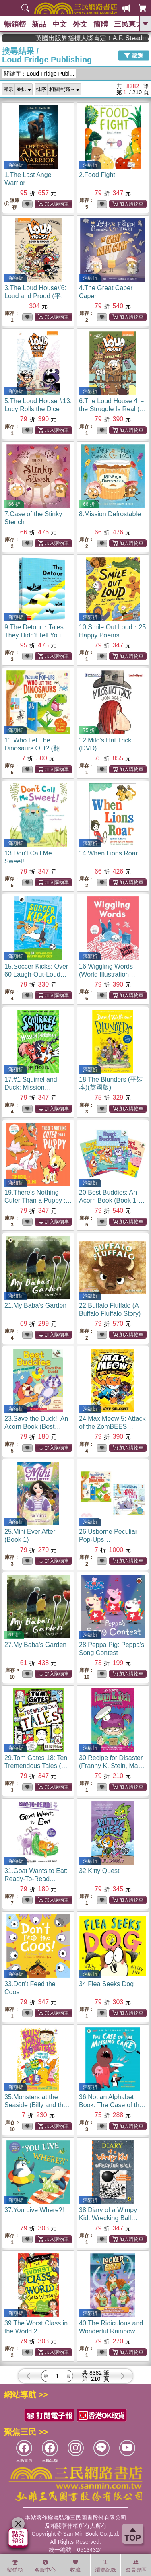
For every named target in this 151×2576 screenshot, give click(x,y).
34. (106, 1983)
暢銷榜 (15, 24)
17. (30, 1087)
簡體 (100, 24)
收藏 (75, 2566)
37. (34, 2210)
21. (35, 1305)
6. (112, 409)
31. (36, 1878)
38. (108, 2218)
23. (36, 1426)
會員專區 (136, 2566)
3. (35, 295)
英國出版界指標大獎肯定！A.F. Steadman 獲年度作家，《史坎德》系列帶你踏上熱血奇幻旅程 (108, 38)
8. (110, 514)
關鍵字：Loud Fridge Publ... (39, 73)
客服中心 (45, 2566)
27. (35, 1644)
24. (112, 1426)
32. (99, 1870)
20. (112, 1200)
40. (111, 2331)
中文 (59, 24)
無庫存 (11, 204)
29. (36, 1765)
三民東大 (128, 24)
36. (112, 2105)
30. (112, 1765)
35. (37, 2105)
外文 (80, 24)
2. (97, 174)
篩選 (133, 55)
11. (35, 748)
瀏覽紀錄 (105, 2566)
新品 (39, 24)
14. (108, 853)
